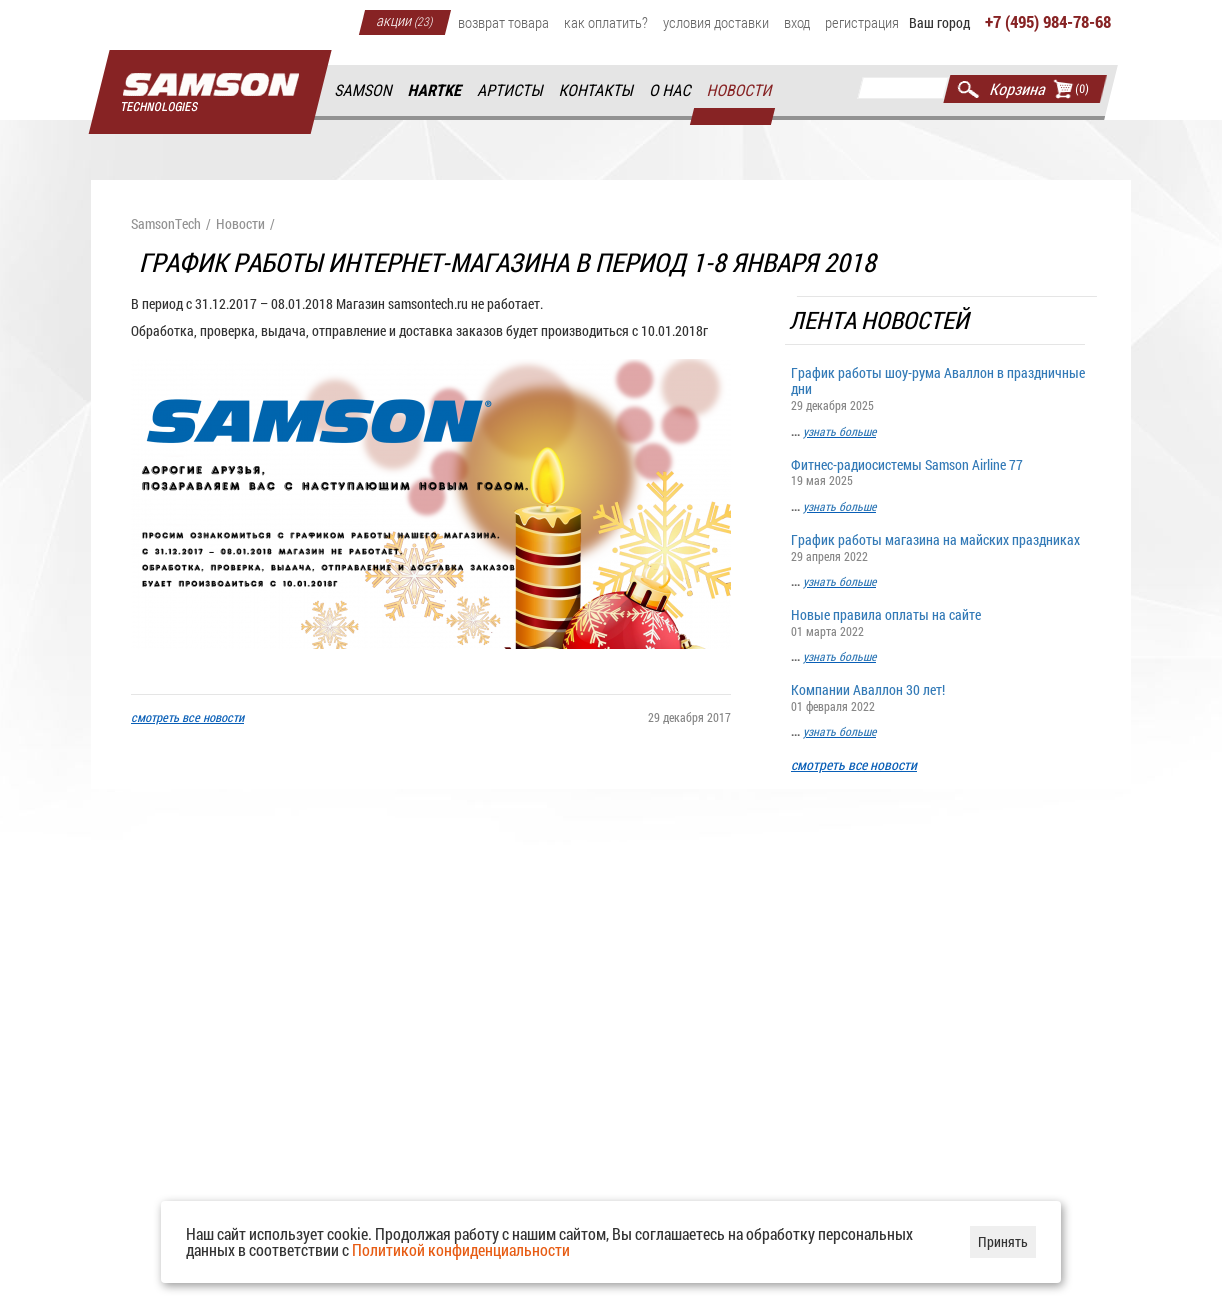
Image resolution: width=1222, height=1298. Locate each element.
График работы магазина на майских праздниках (941, 546)
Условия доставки (716, 22)
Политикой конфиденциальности (461, 1249)
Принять (1003, 1241)
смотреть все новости (854, 765)
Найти (968, 89)
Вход (797, 22)
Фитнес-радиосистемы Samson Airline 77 (941, 471)
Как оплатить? (606, 22)
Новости (740, 90)
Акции (405, 20)
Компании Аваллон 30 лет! (941, 696)
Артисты (511, 90)
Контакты (597, 90)
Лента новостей (880, 320)
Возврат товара (503, 22)
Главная (210, 92)
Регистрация (862, 22)
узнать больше (839, 431)
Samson (364, 90)
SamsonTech (166, 224)
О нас (671, 90)
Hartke (436, 90)
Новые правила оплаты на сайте (941, 621)
